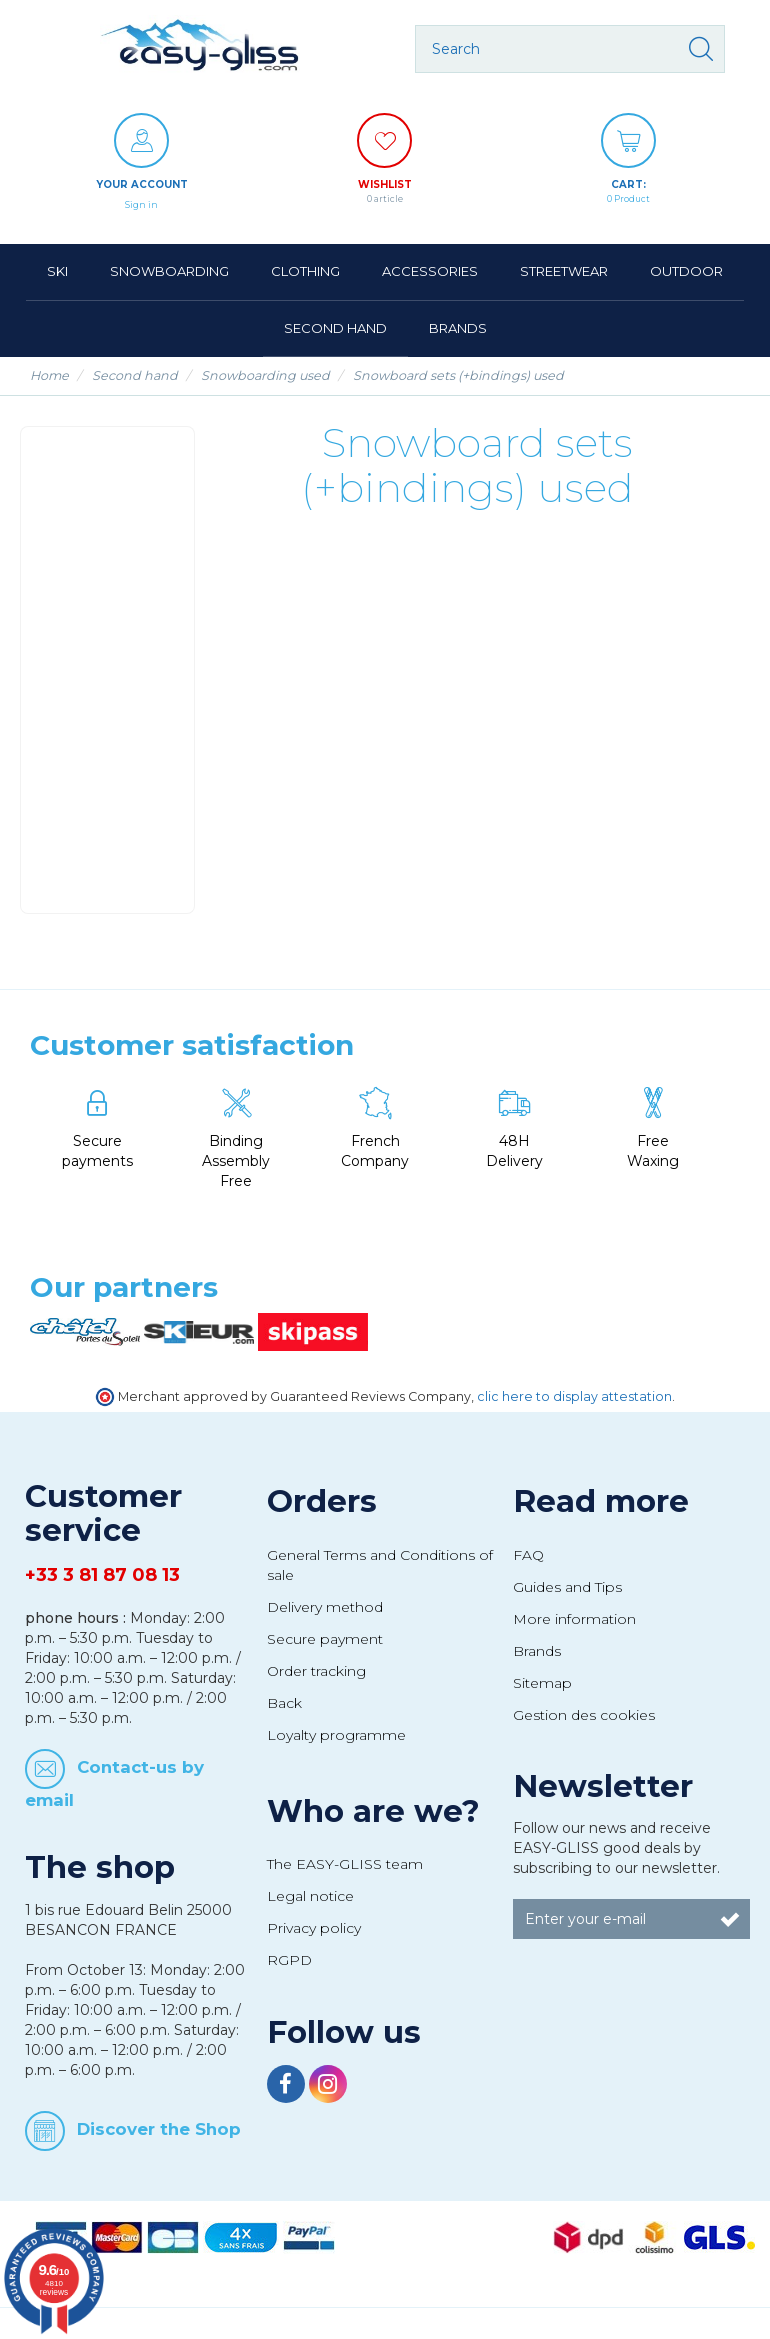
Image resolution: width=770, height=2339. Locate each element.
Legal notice (310, 1896)
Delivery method (325, 1607)
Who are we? (373, 1811)
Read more (601, 1501)
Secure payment (325, 1639)
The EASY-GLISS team (345, 1864)
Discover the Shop (159, 2128)
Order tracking (316, 1671)
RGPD (289, 1960)
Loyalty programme (336, 1735)
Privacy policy (314, 1928)
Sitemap (542, 1683)
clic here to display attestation (574, 1396)
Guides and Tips (567, 1587)
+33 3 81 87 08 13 (102, 1575)
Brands (537, 1651)
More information (574, 1619)
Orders (322, 1501)
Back (284, 1703)
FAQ (528, 1555)
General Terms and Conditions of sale (380, 1565)
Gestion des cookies (584, 1715)
